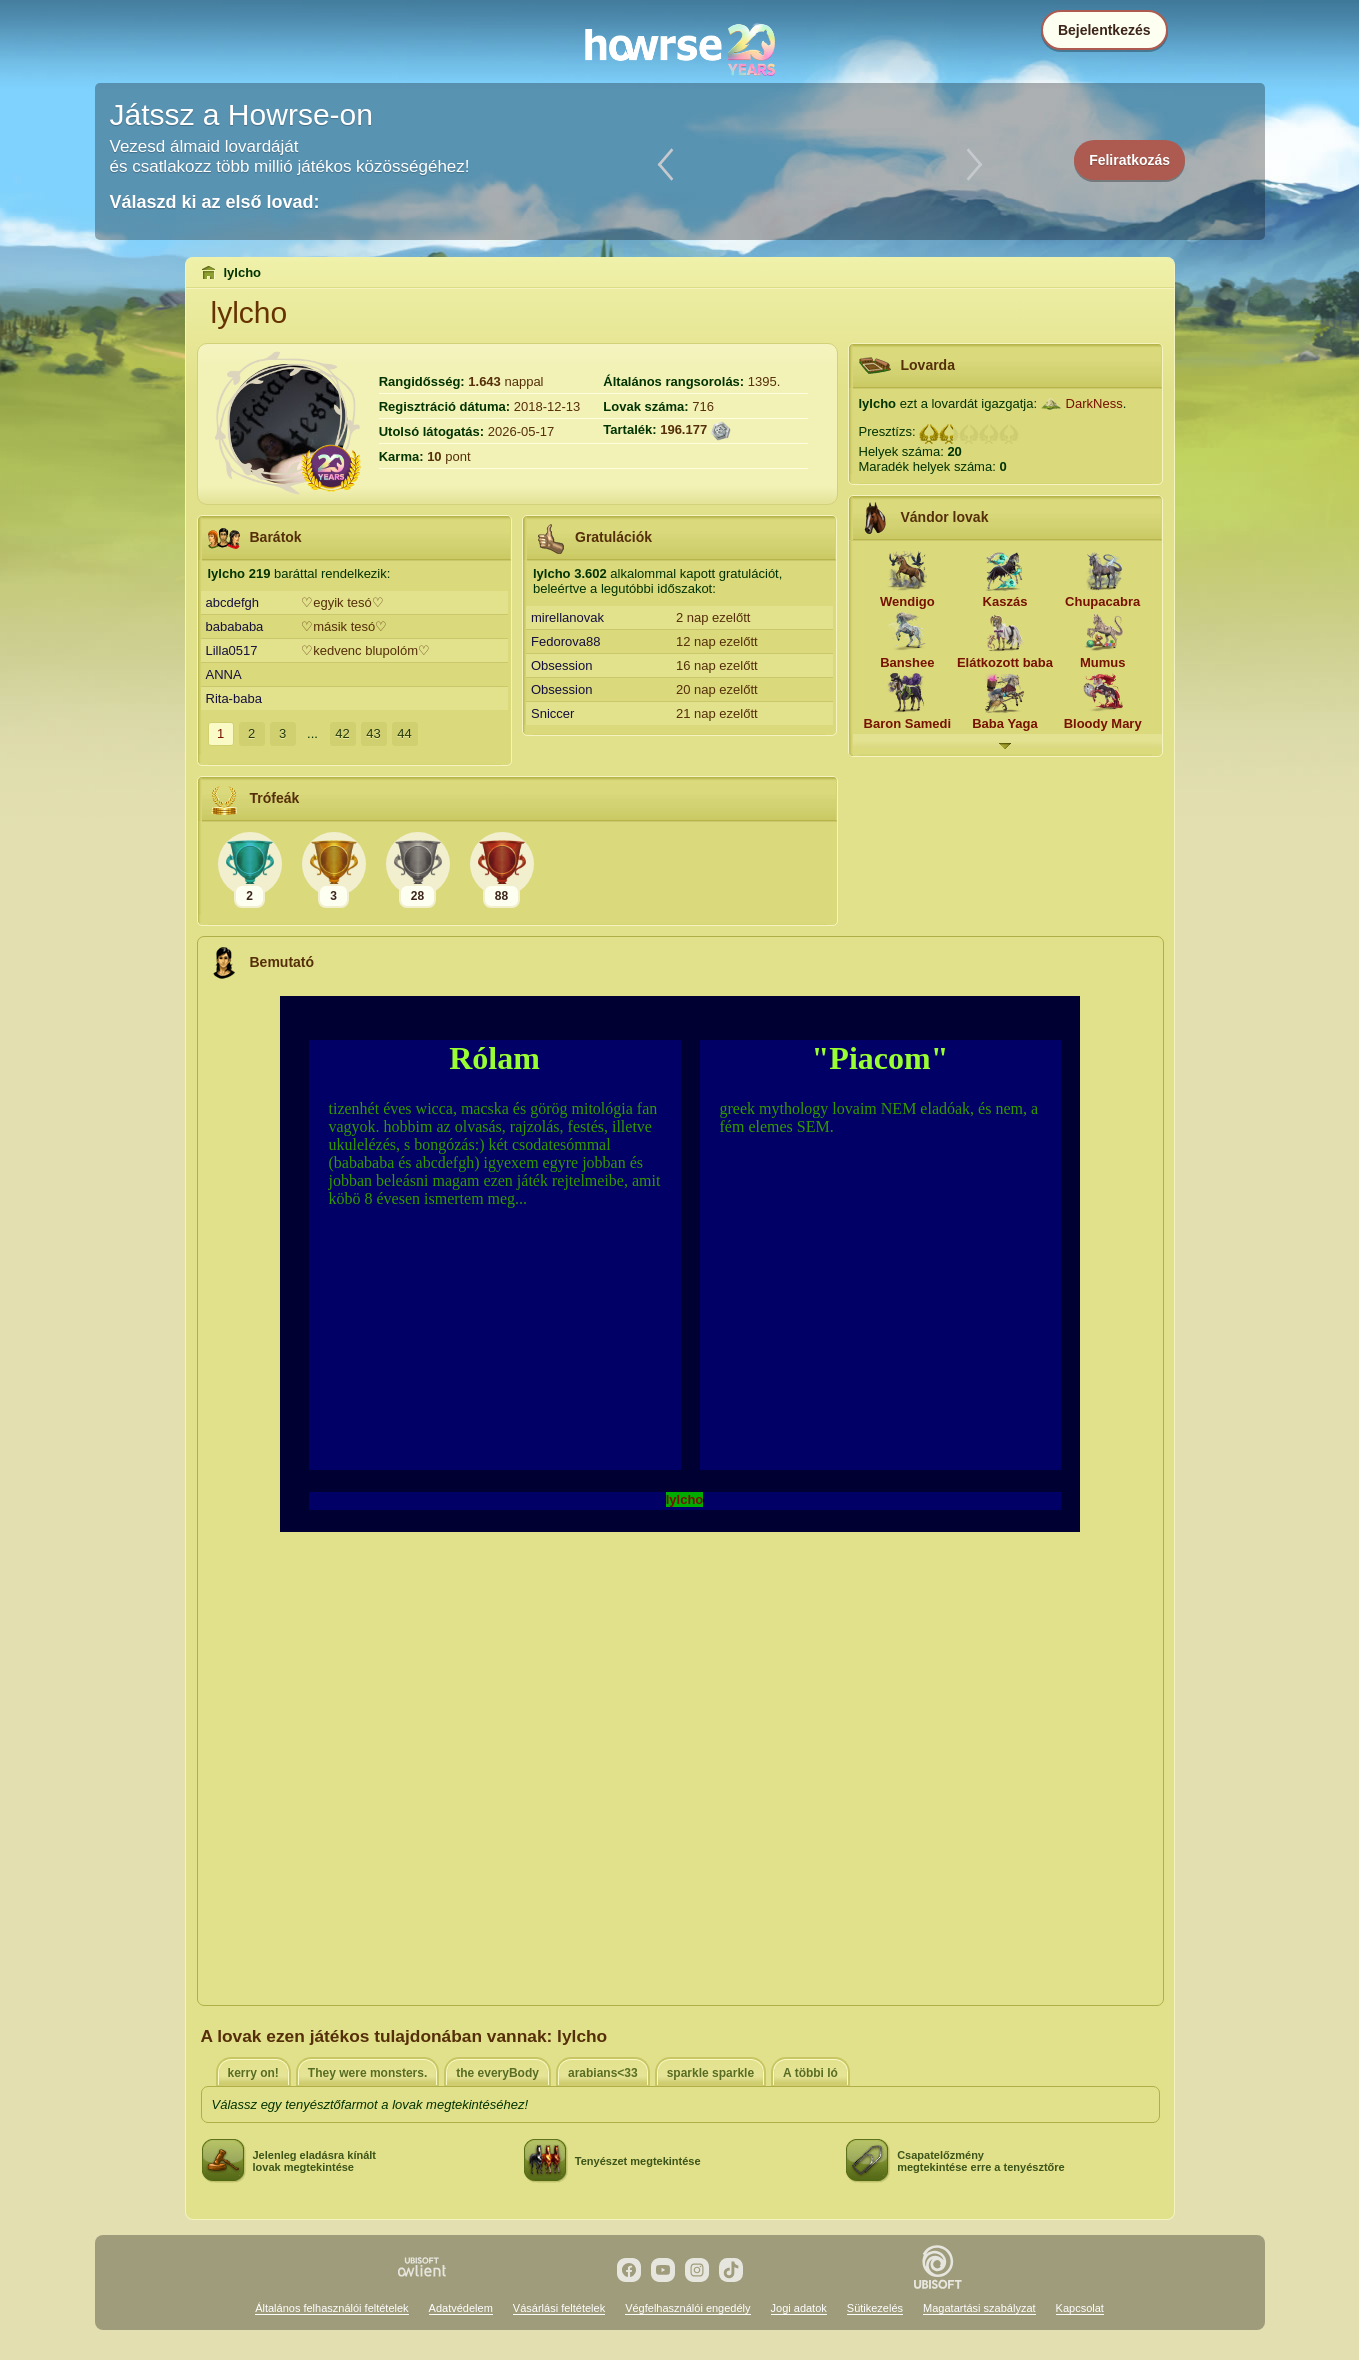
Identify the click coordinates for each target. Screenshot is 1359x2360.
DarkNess (1094, 403)
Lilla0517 (232, 650)
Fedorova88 (565, 641)
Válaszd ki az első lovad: (215, 202)
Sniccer (552, 713)
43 (373, 733)
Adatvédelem (461, 2308)
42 (342, 733)
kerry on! (253, 2073)
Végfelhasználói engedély (687, 2308)
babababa (235, 626)
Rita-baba (234, 698)
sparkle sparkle (710, 2073)
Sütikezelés (875, 2308)
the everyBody (497, 2073)
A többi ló (810, 2073)
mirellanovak (567, 617)
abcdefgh (233, 602)
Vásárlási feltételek (559, 2308)
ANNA (224, 674)
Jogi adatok (799, 2308)
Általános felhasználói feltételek (331, 2308)
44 (404, 733)
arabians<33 (603, 2073)
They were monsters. (367, 2073)
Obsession (561, 665)
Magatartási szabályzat (979, 2308)
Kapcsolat (1080, 2308)
